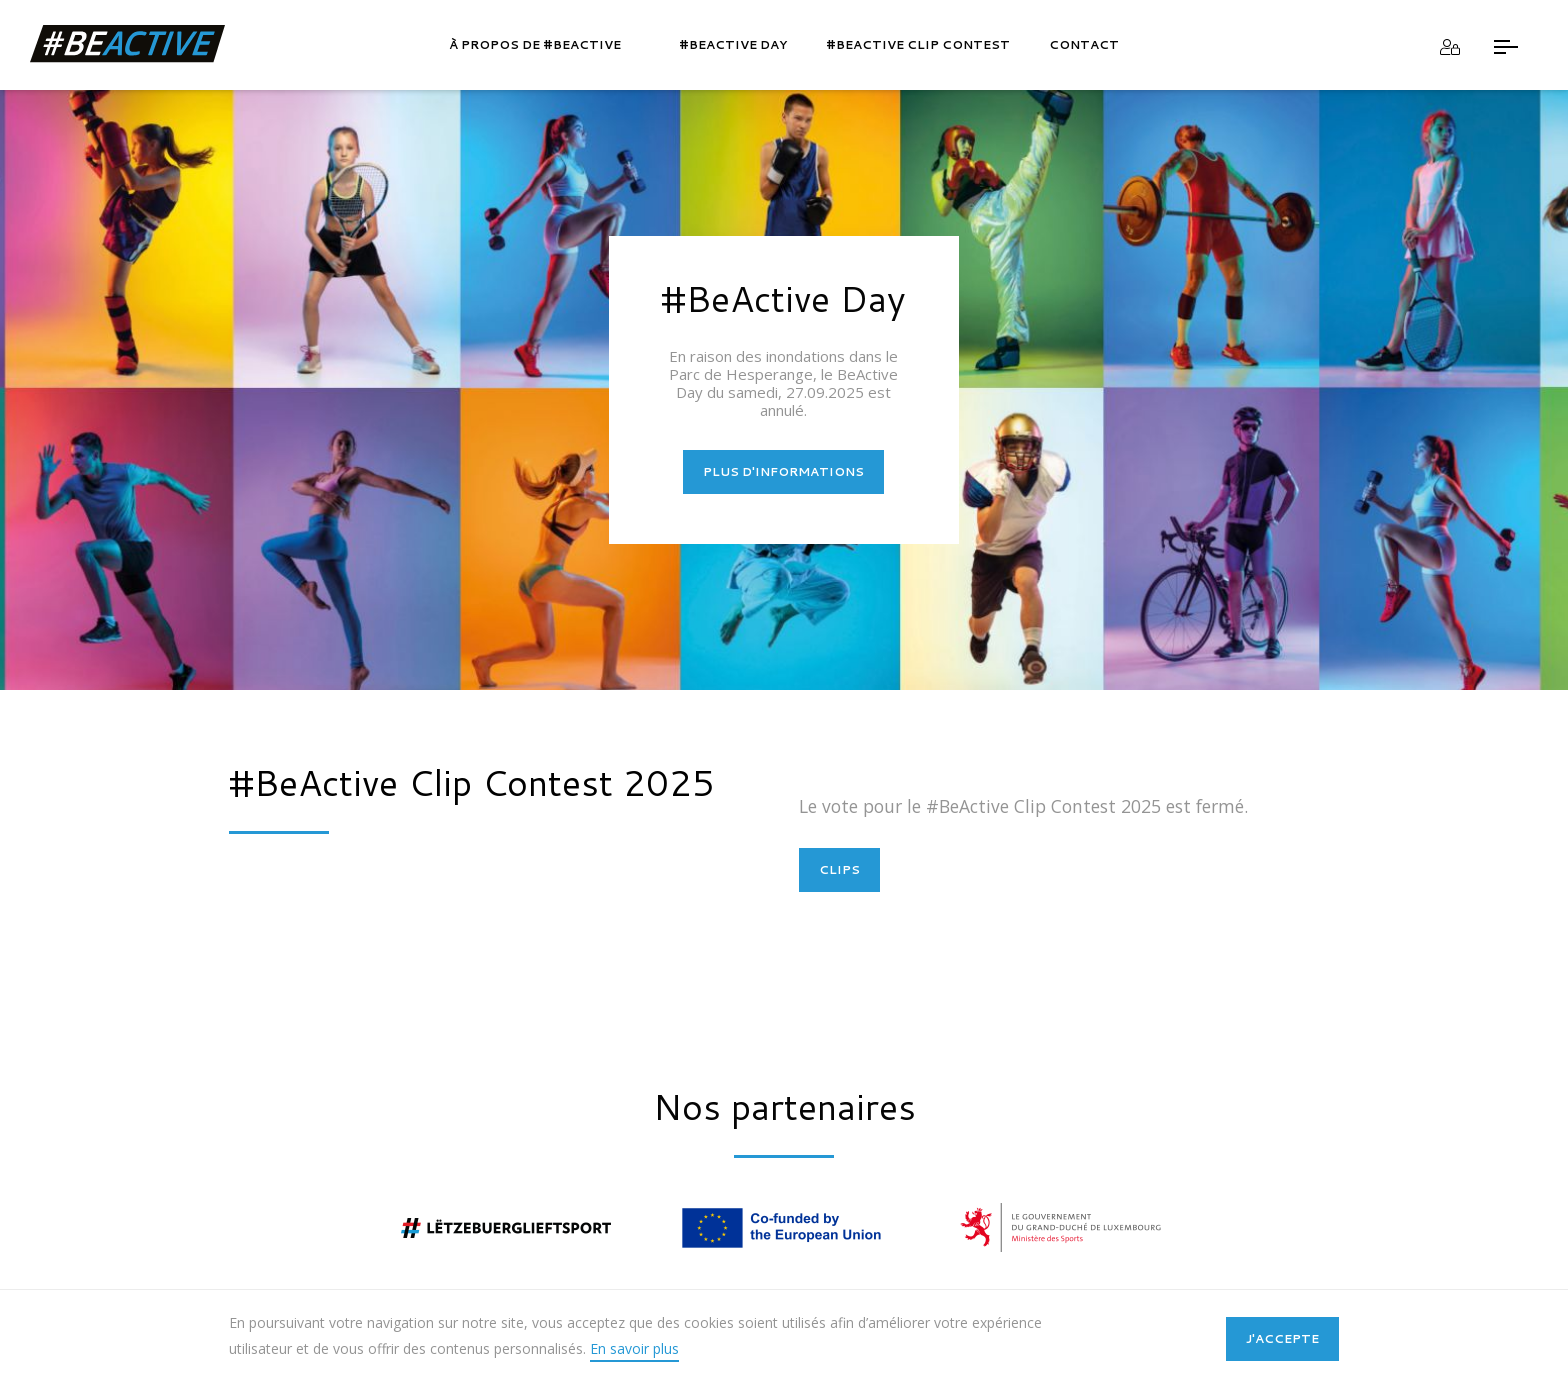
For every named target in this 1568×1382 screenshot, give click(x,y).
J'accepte (1282, 1338)
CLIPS (839, 869)
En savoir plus (634, 1348)
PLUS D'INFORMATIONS (783, 471)
